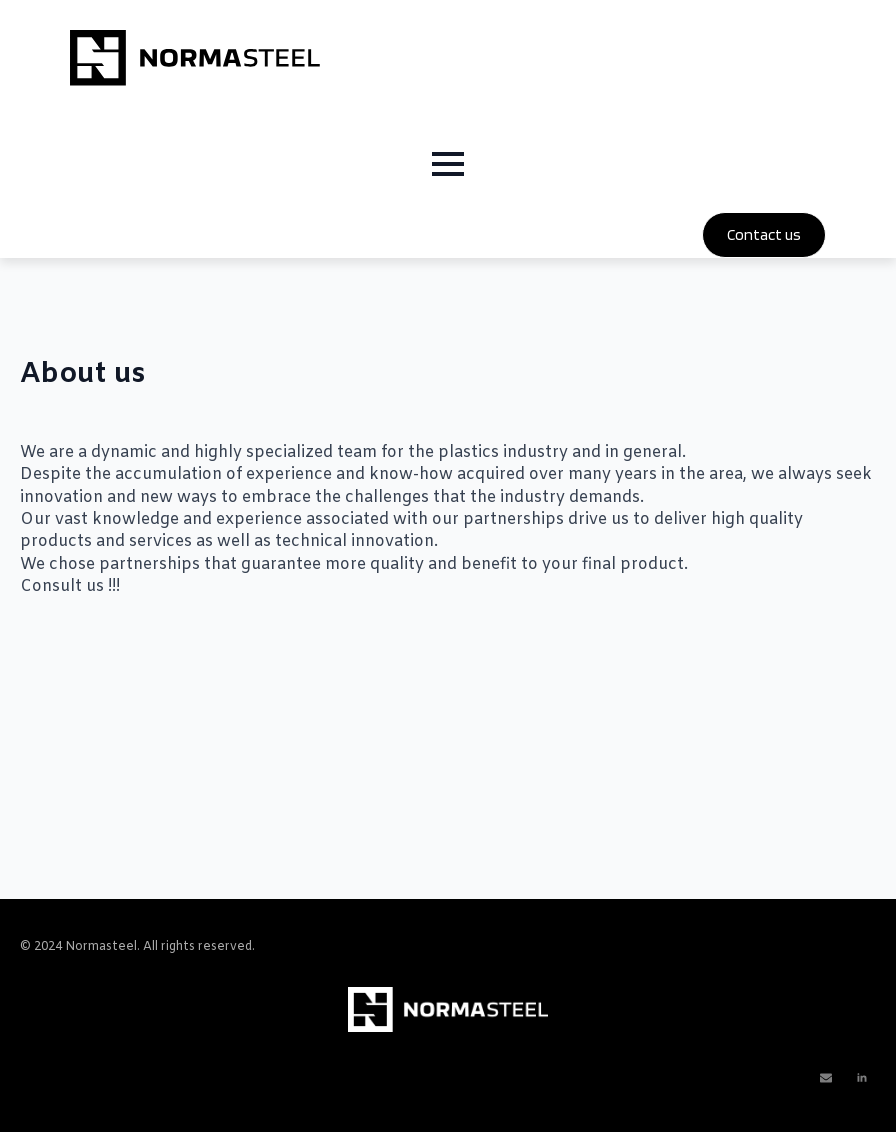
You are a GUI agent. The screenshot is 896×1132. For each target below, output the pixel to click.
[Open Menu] (448, 164)
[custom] (826, 1078)
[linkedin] (862, 1078)
